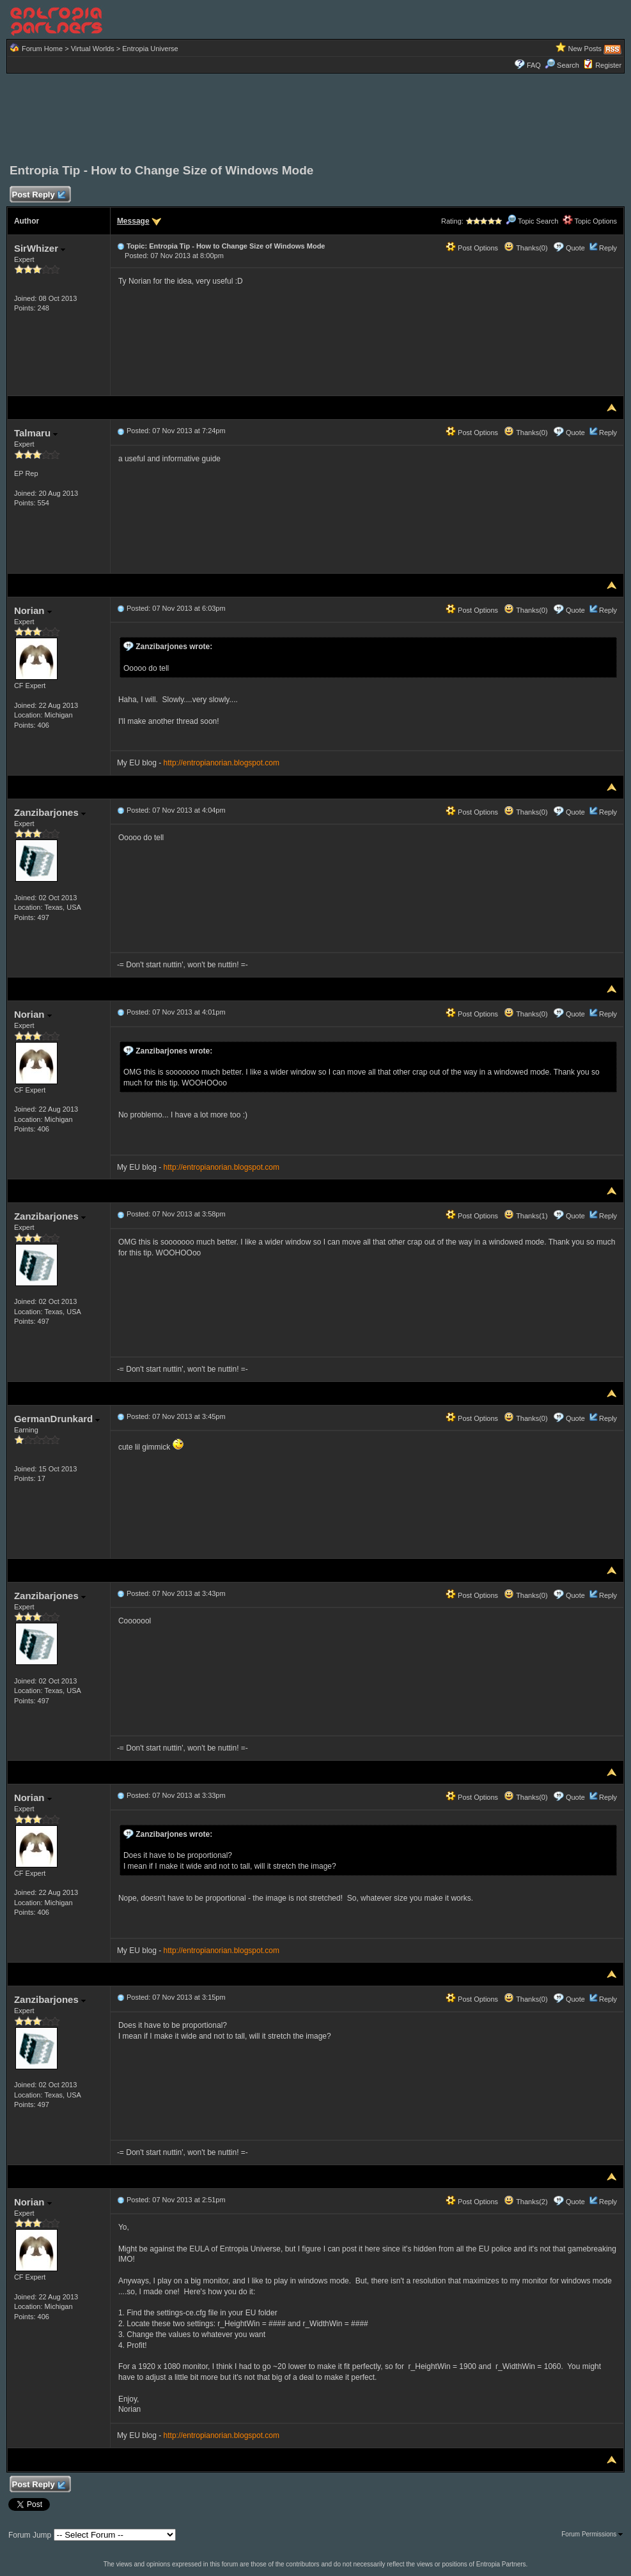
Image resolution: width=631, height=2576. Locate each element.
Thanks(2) (525, 2201)
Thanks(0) (525, 248)
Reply (608, 248)
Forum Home (42, 48)
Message (133, 221)
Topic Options (590, 221)
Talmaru (36, 432)
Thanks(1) (525, 1216)
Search (562, 65)
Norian (33, 610)
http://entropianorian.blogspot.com (221, 762)
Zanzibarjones (50, 812)
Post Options (472, 248)
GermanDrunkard (57, 1418)
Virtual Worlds (92, 48)
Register (608, 65)
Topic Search (532, 221)
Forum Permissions (592, 2534)
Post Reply (38, 195)
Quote (575, 248)
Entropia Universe (150, 48)
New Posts (585, 48)
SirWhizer (39, 248)
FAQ (534, 65)
